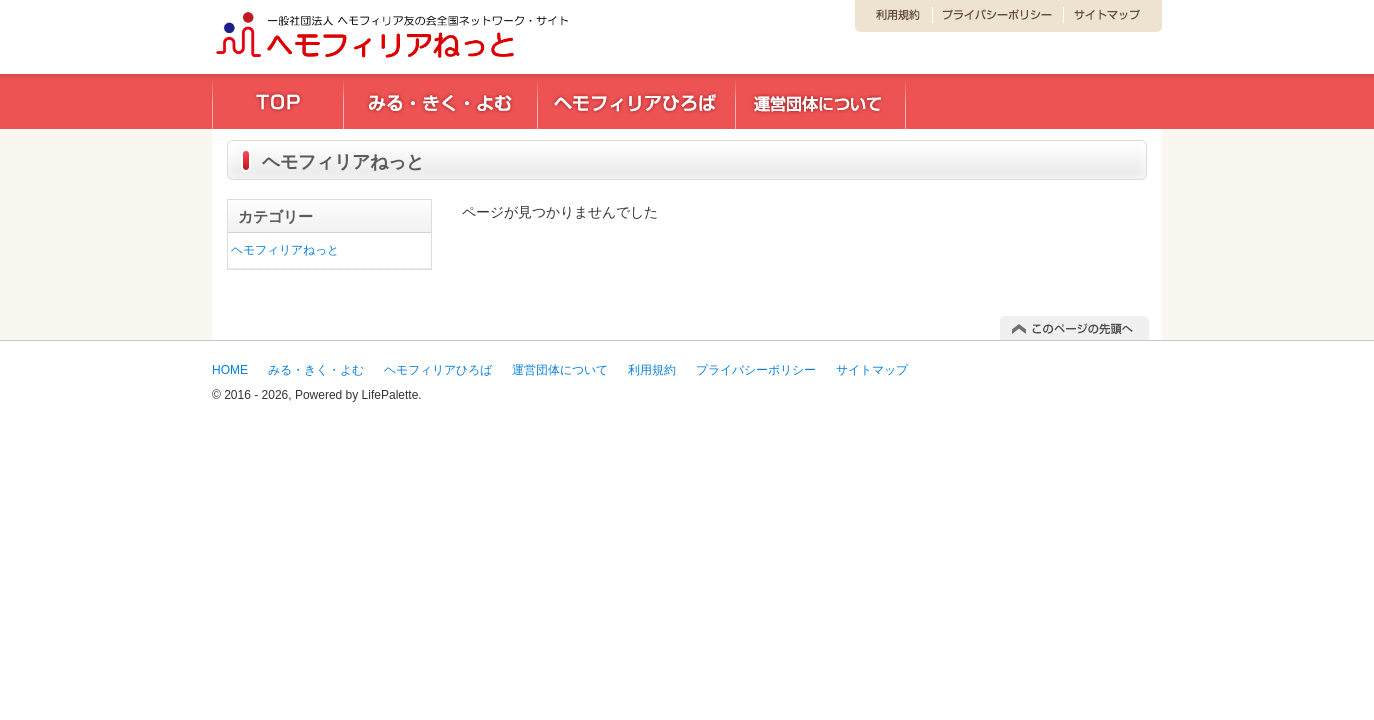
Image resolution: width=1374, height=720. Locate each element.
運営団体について (560, 370)
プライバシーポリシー (756, 370)
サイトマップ (872, 370)
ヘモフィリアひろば (438, 370)
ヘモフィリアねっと (285, 250)
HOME (230, 370)
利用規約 (652, 370)
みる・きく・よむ (316, 370)
